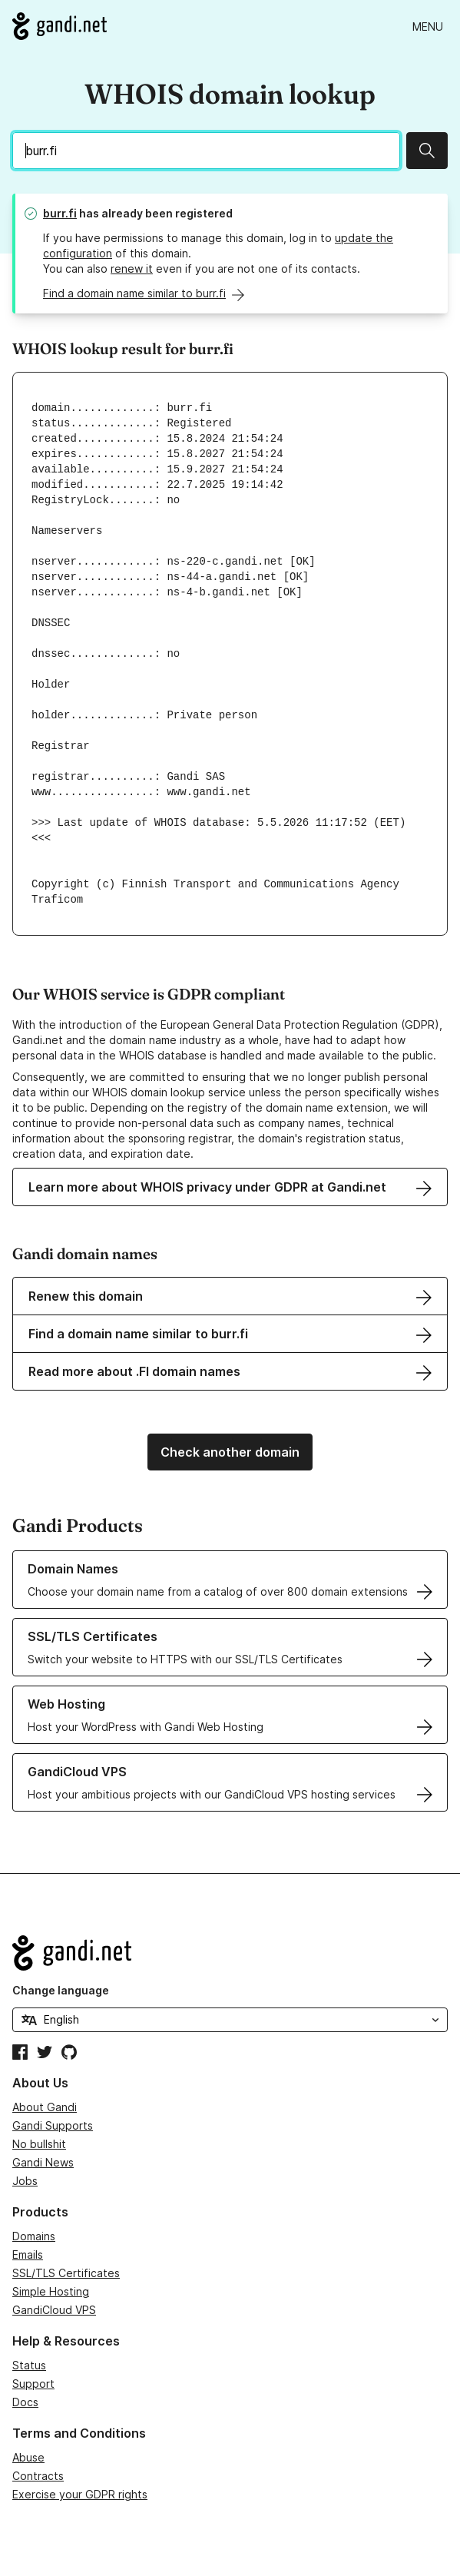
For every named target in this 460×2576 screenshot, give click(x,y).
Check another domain (230, 1452)
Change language (60, 1990)
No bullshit (39, 2143)
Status (29, 2365)
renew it (132, 268)
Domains (33, 2236)
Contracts (38, 2475)
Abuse (28, 2457)
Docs (25, 2402)
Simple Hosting (50, 2291)
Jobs (25, 2180)
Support (33, 2383)
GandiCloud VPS (54, 2309)
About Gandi (44, 2107)
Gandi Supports (52, 2125)
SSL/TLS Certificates (66, 2272)
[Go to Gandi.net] (59, 26)
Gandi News (43, 2162)
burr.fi (60, 213)
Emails (27, 2254)
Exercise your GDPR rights (79, 2494)
